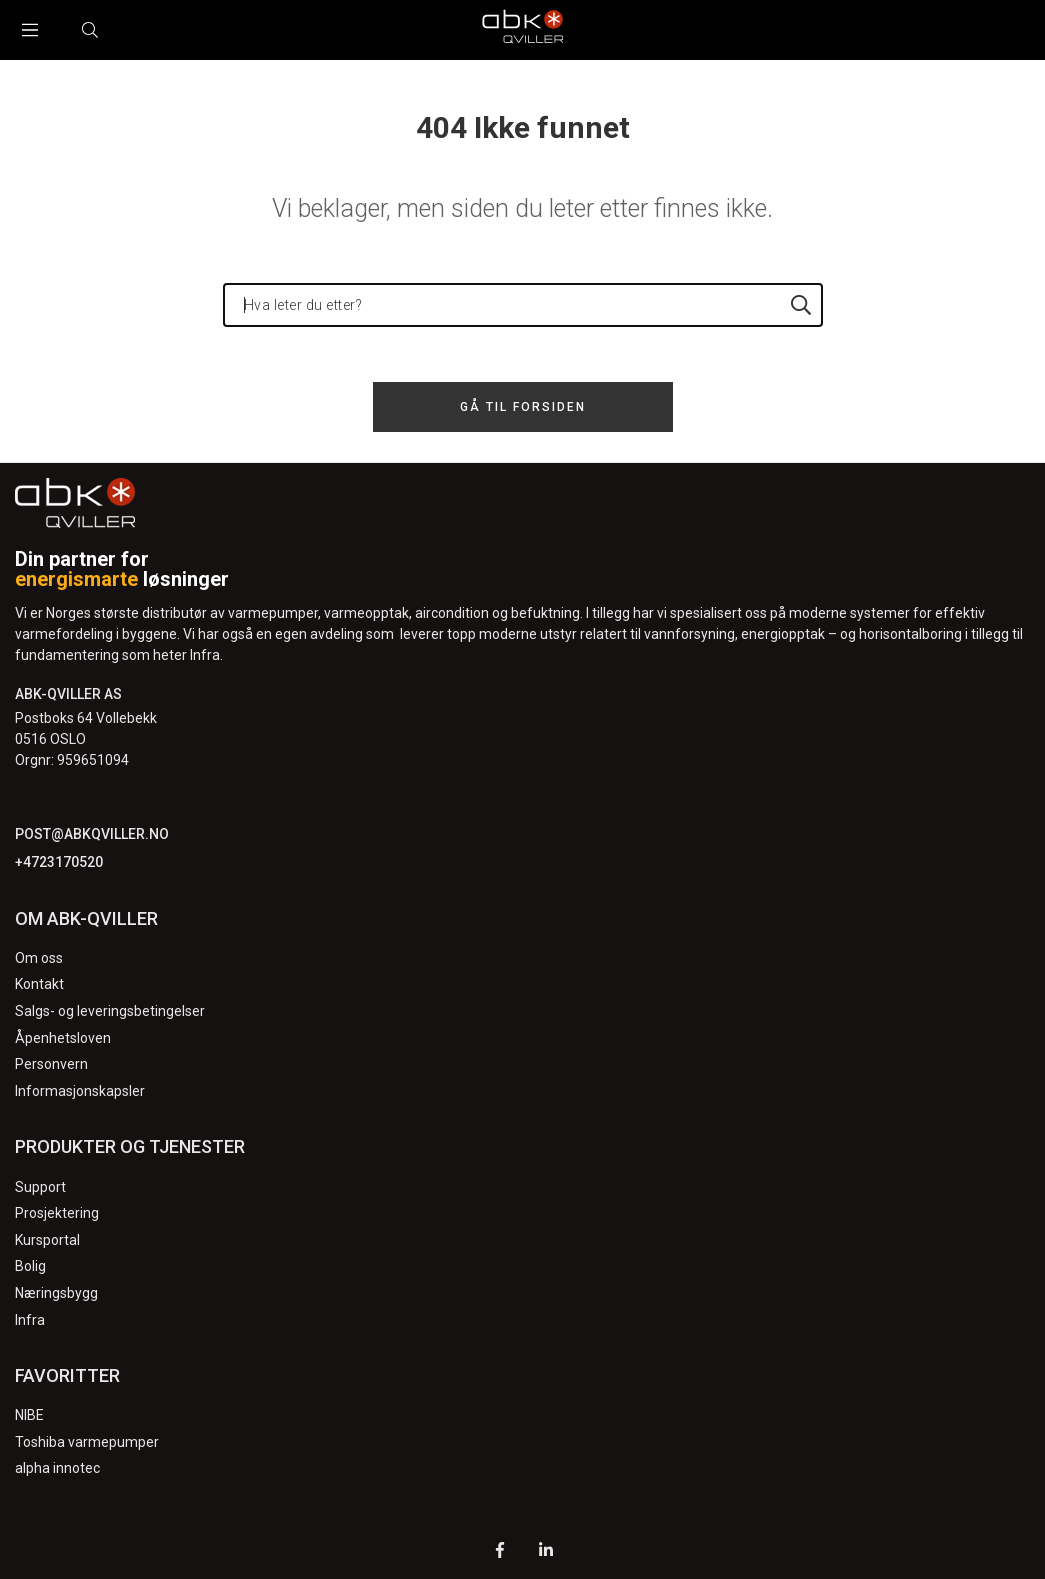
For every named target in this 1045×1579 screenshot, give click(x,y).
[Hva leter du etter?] (523, 305)
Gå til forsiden (523, 407)
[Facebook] (500, 1552)
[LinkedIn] (546, 1552)
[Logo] (523, 30)
